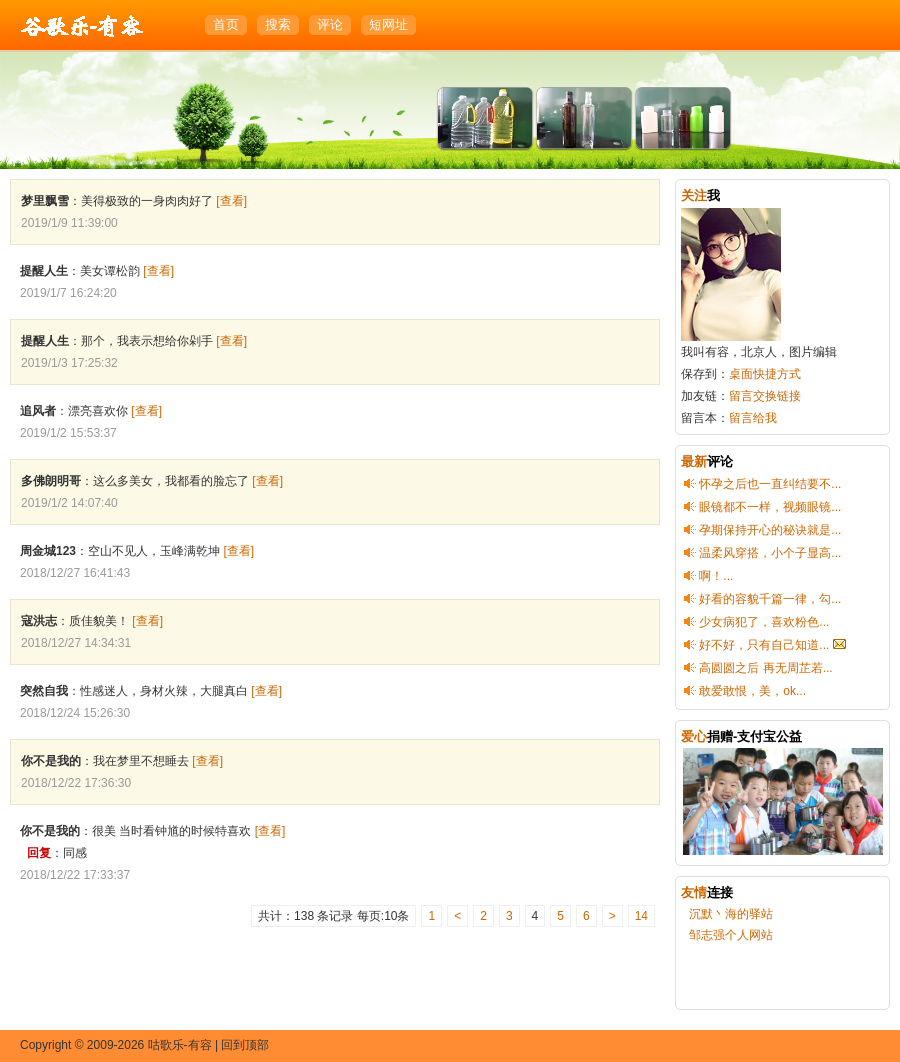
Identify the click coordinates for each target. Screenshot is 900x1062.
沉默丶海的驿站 (731, 914)
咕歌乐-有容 (82, 26)
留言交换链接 (765, 396)
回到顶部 (245, 1045)
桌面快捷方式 (765, 374)
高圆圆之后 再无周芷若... (765, 668)
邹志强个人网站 (731, 935)
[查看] (231, 201)
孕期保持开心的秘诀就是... (770, 530)
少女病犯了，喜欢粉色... (764, 622)
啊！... (716, 576)
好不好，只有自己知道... (764, 645)
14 (641, 916)
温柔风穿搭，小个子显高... (770, 553)
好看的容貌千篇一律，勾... (770, 599)
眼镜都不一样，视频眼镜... (770, 507)
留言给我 (753, 418)
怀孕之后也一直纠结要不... (770, 484)
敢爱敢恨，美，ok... (752, 691)
